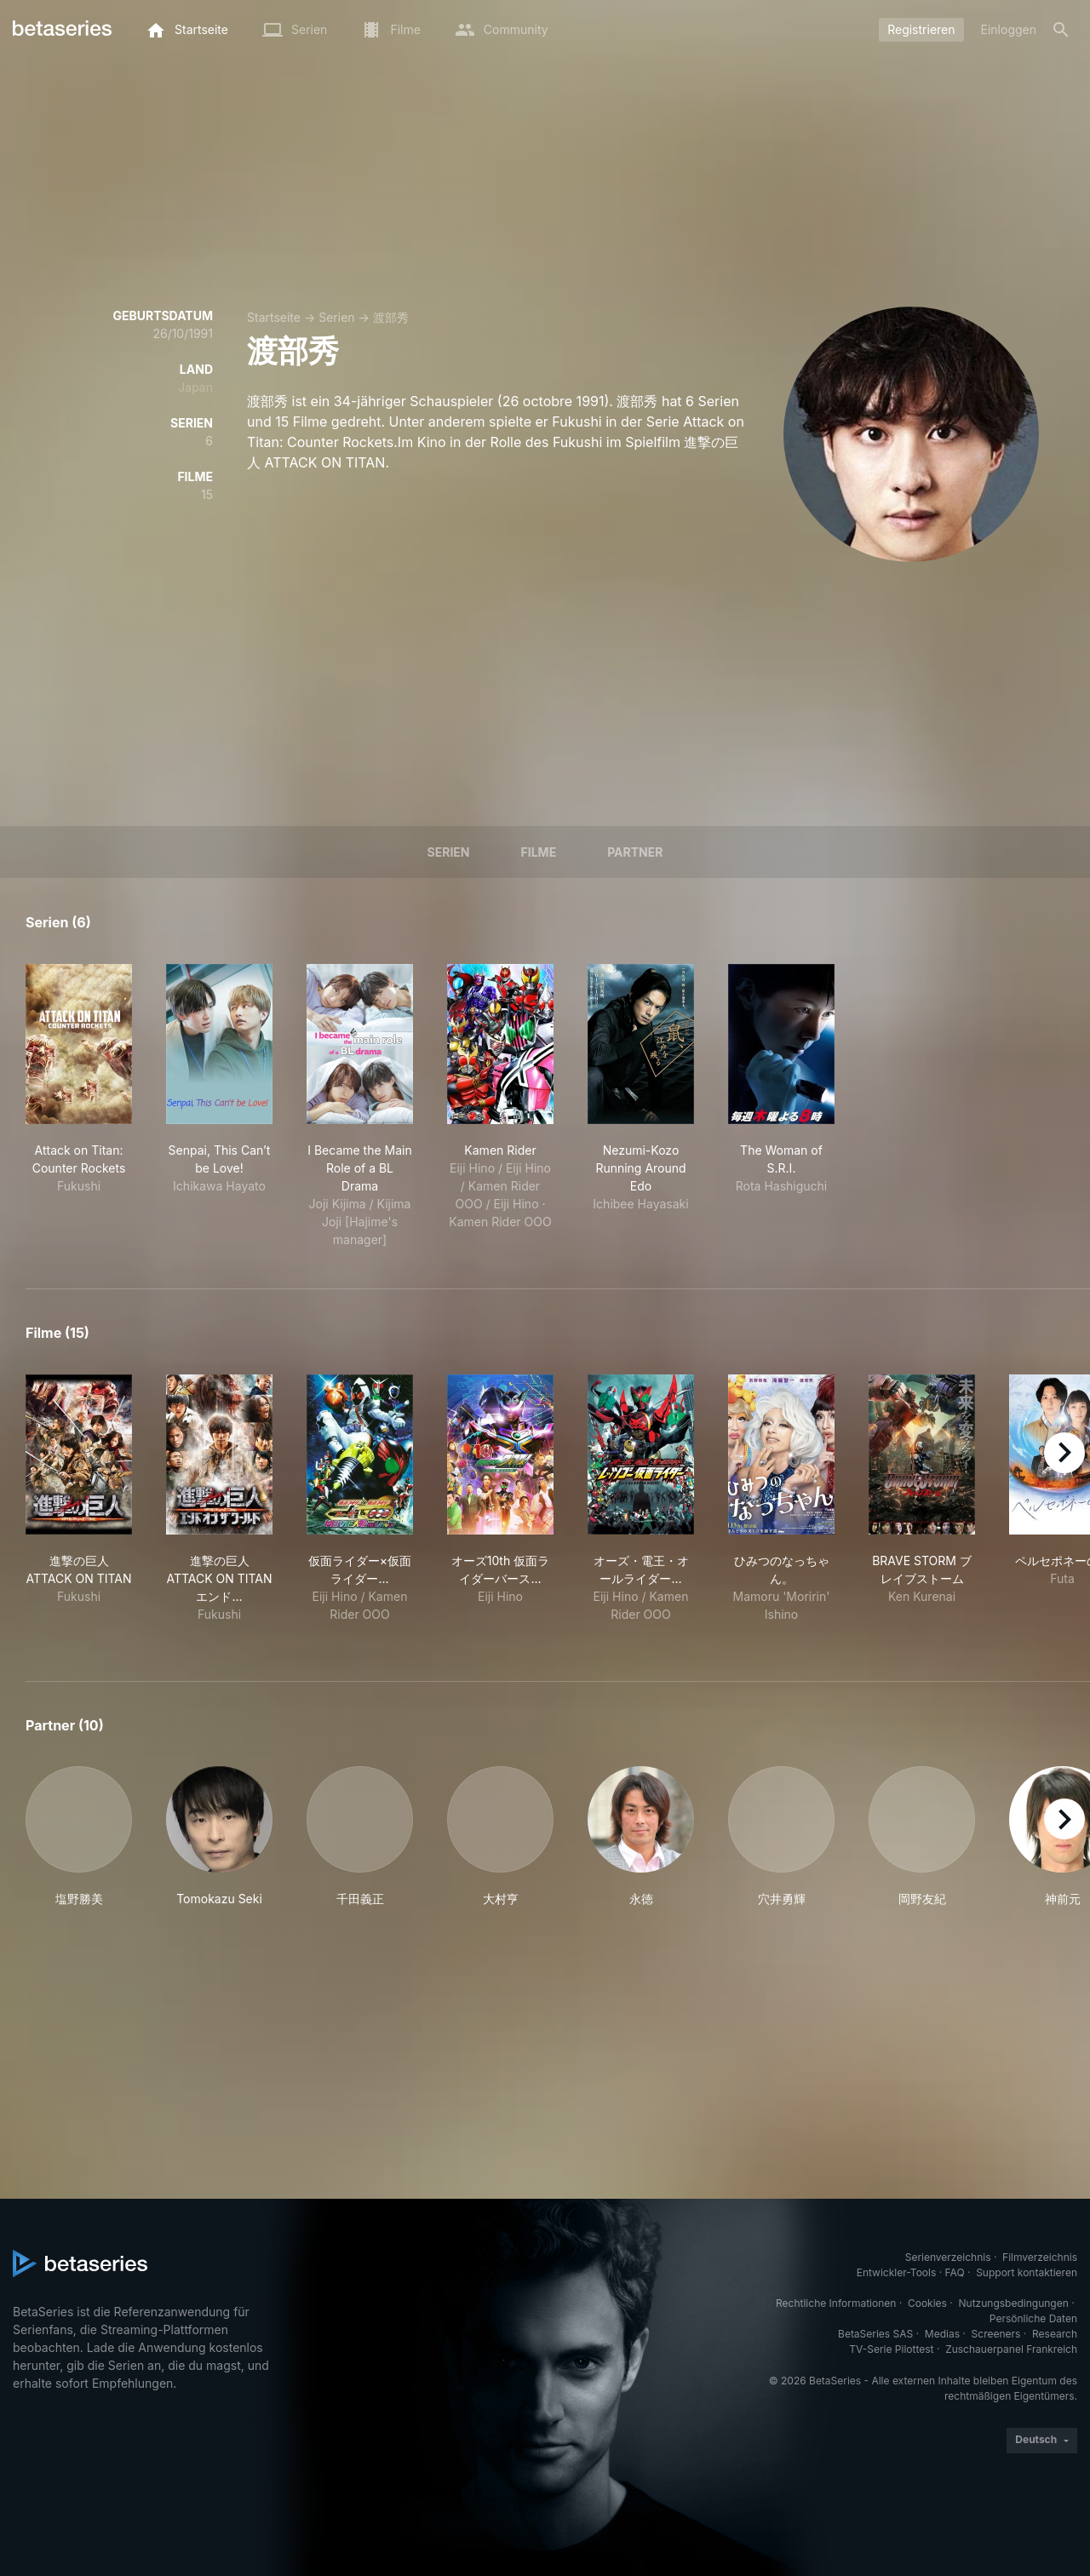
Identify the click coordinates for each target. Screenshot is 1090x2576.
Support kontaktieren (1026, 2272)
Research (1054, 2333)
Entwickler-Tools (897, 2272)
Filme (539, 852)
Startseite (274, 317)
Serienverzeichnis (948, 2257)
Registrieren (921, 29)
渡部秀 (391, 317)
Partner (635, 852)
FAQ (955, 2272)
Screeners (996, 2333)
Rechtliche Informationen (836, 2303)
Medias (942, 2333)
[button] (79, 1837)
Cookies (927, 2303)
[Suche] (1061, 30)
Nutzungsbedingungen (1014, 2303)
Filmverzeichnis (1039, 2257)
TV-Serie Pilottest (891, 2349)
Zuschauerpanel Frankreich (1011, 2349)
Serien (336, 317)
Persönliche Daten (1033, 2318)
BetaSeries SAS (875, 2333)
